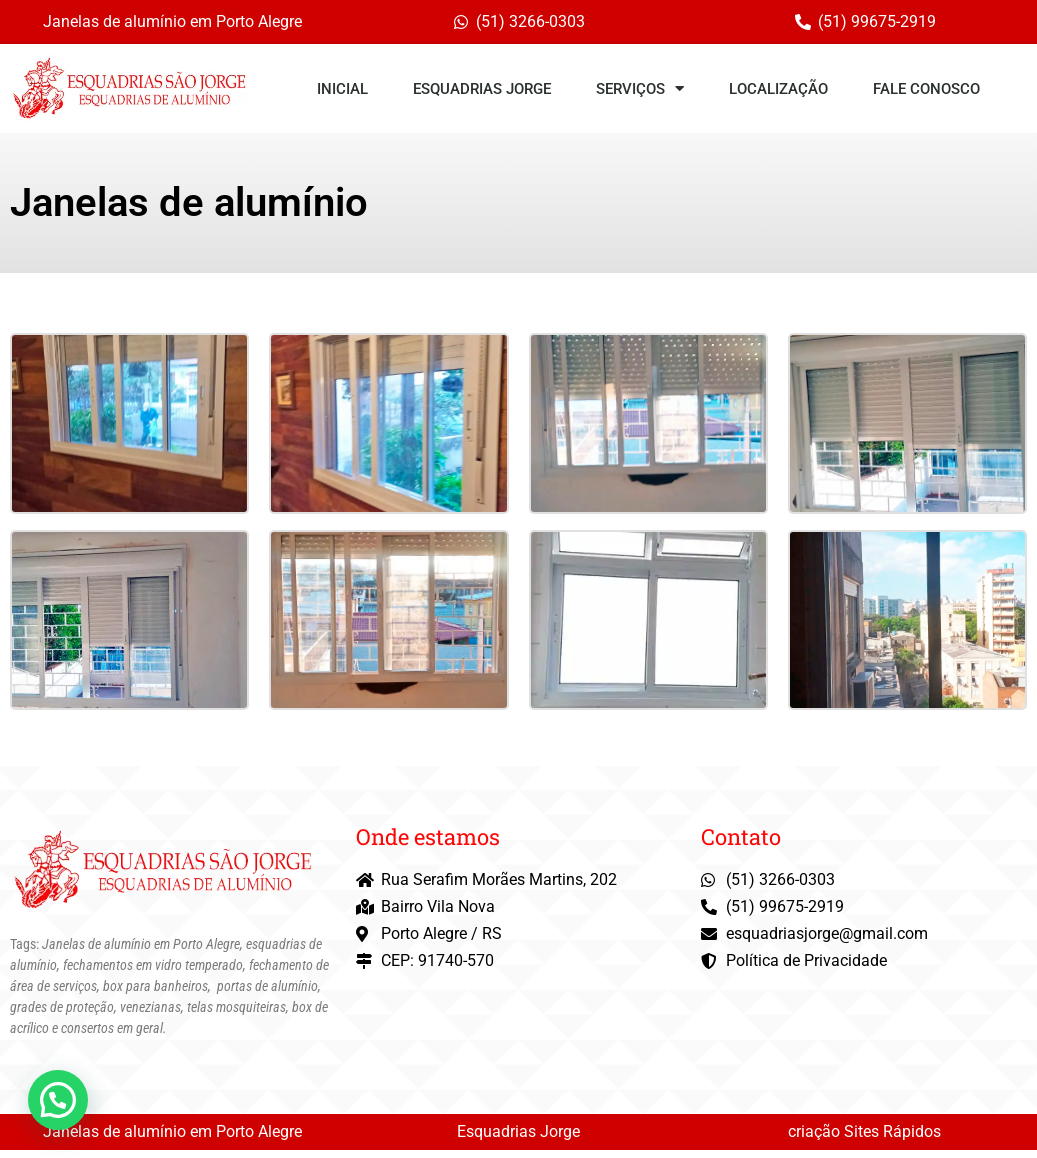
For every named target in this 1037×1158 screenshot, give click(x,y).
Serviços (640, 89)
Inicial (342, 89)
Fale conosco (926, 89)
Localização (778, 89)
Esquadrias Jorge (482, 89)
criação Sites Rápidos (864, 1139)
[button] (58, 1100)
